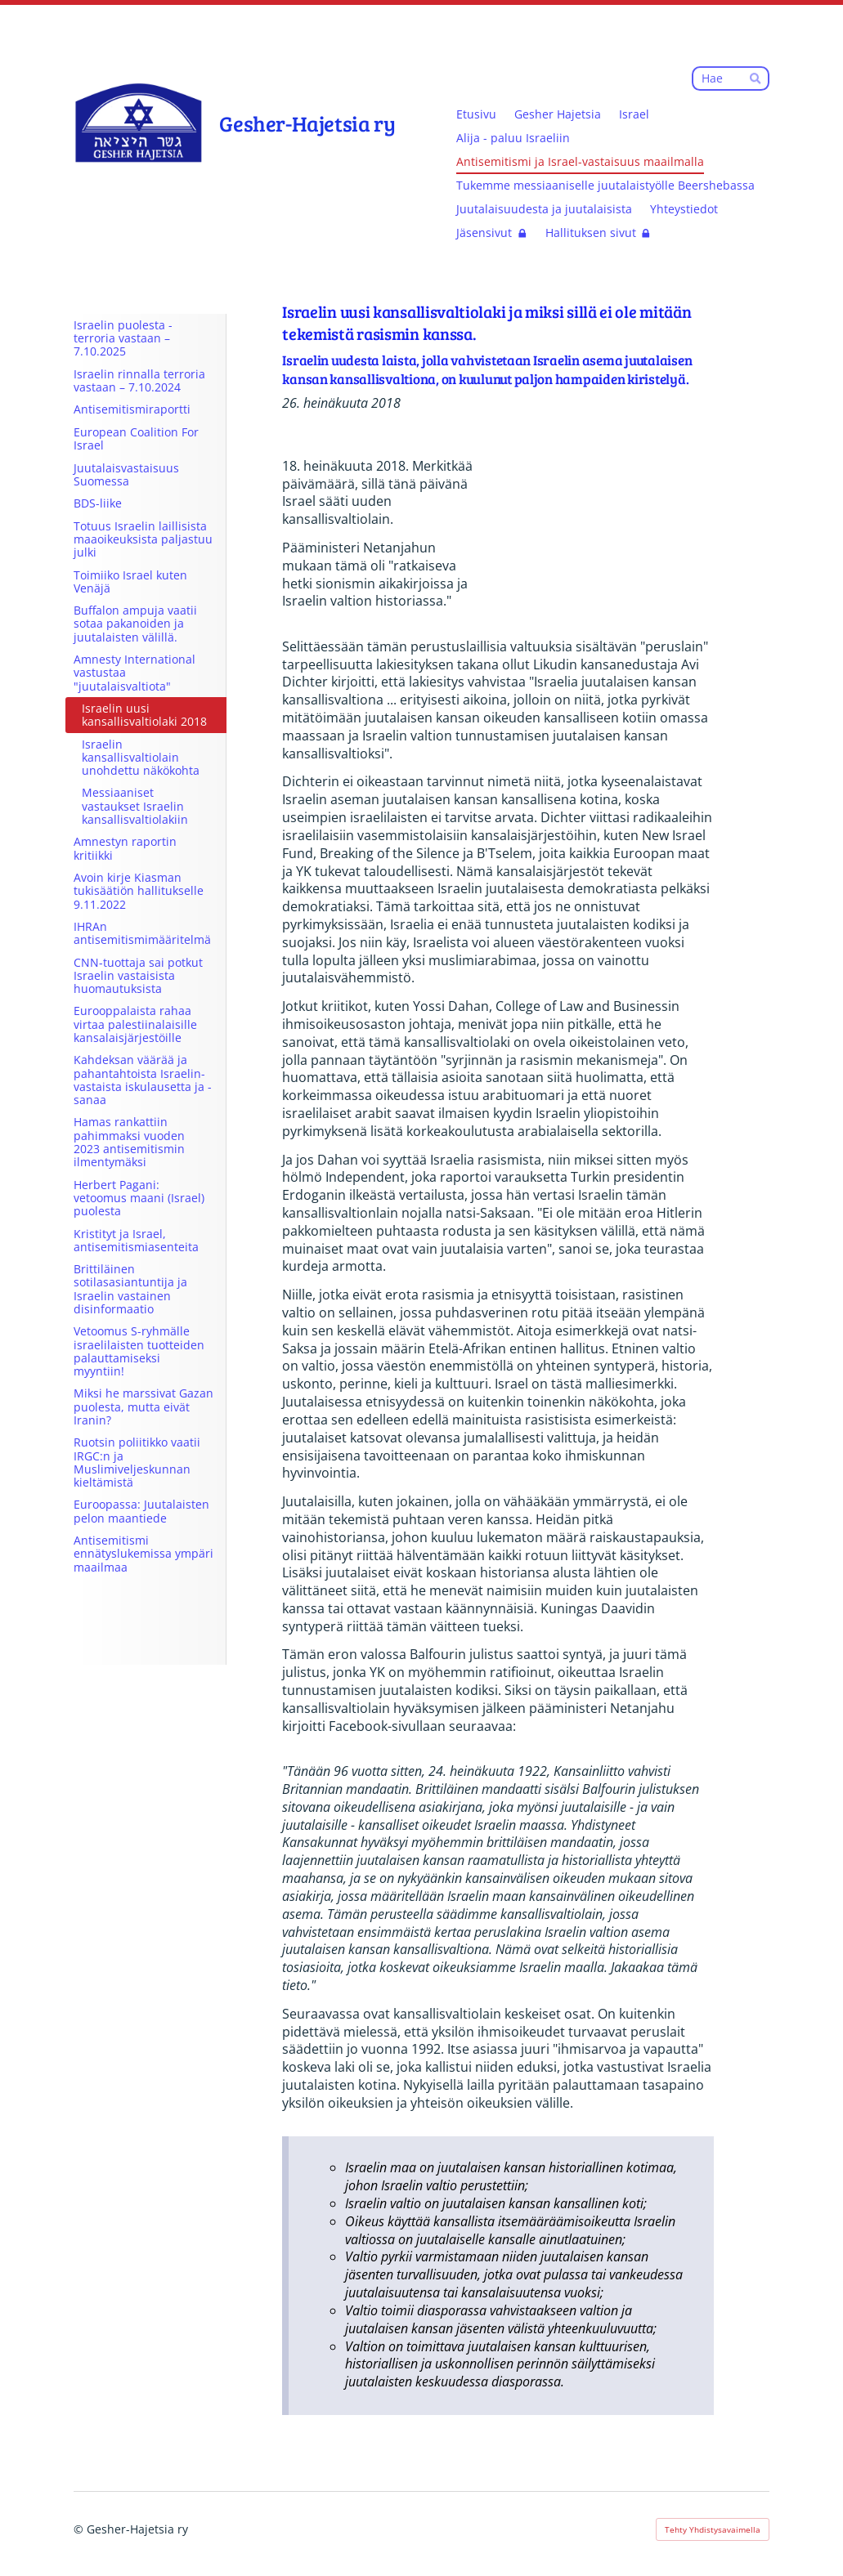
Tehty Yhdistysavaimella (712, 2529)
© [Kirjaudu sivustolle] (80, 2529)
